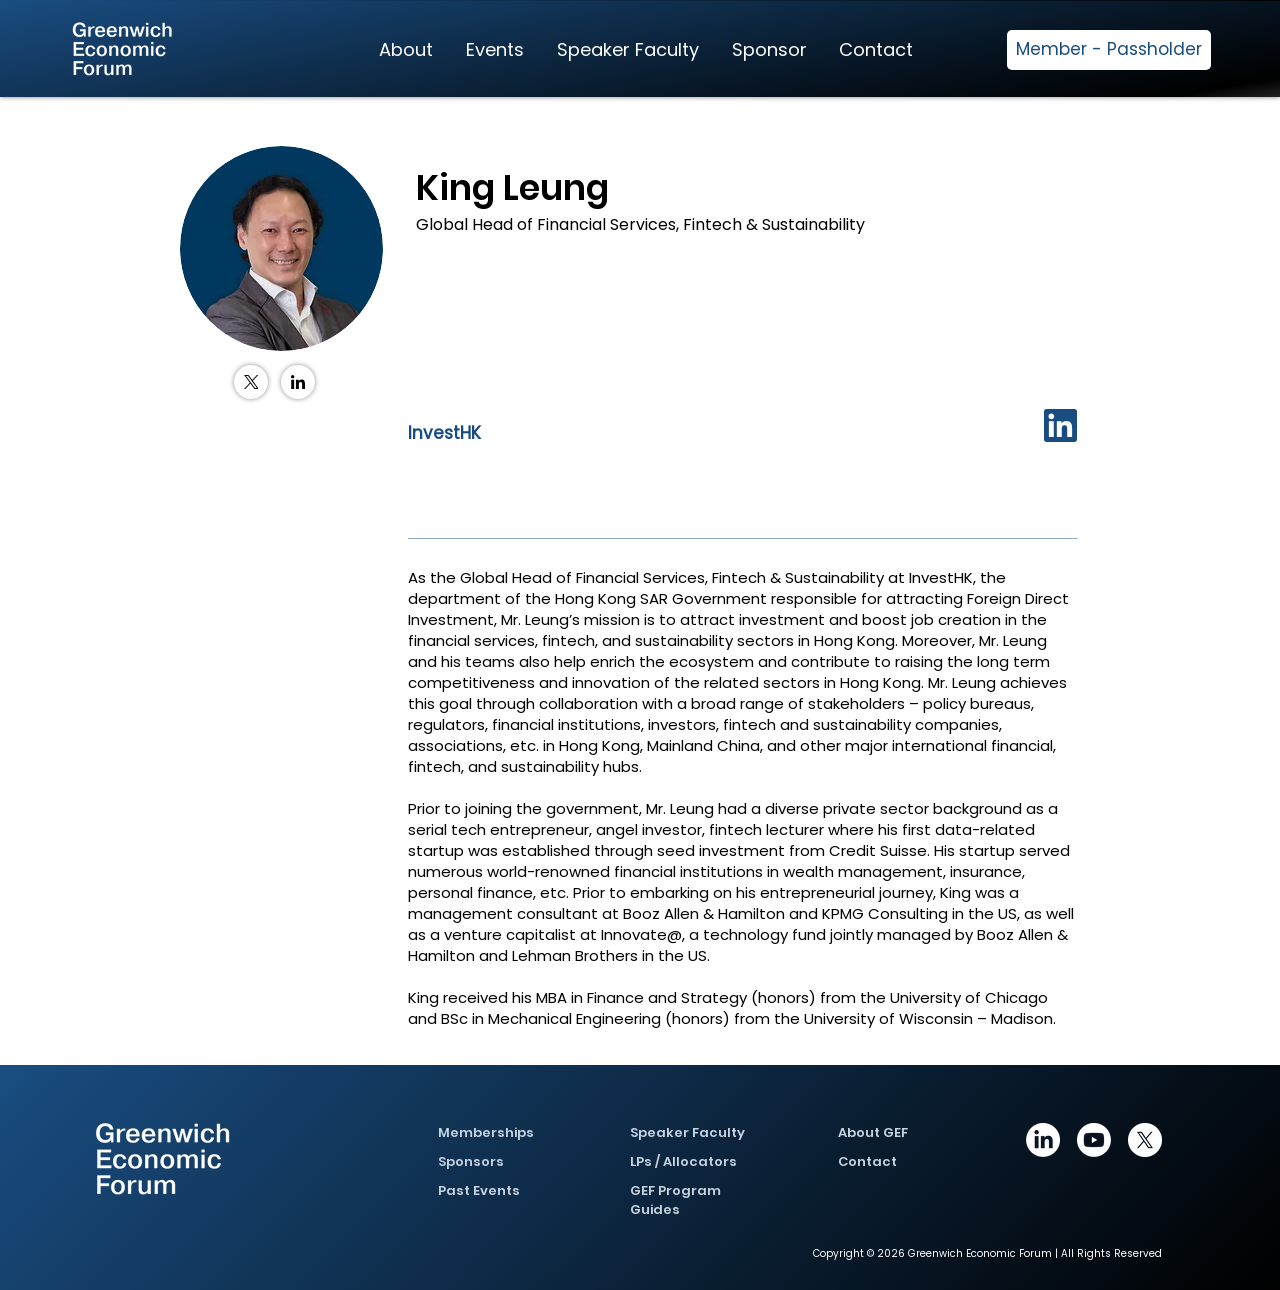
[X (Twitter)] (251, 382)
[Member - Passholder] (1109, 50)
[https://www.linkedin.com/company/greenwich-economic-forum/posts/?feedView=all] (1043, 1140)
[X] (1145, 1140)
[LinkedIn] (298, 382)
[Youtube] (1094, 1140)
